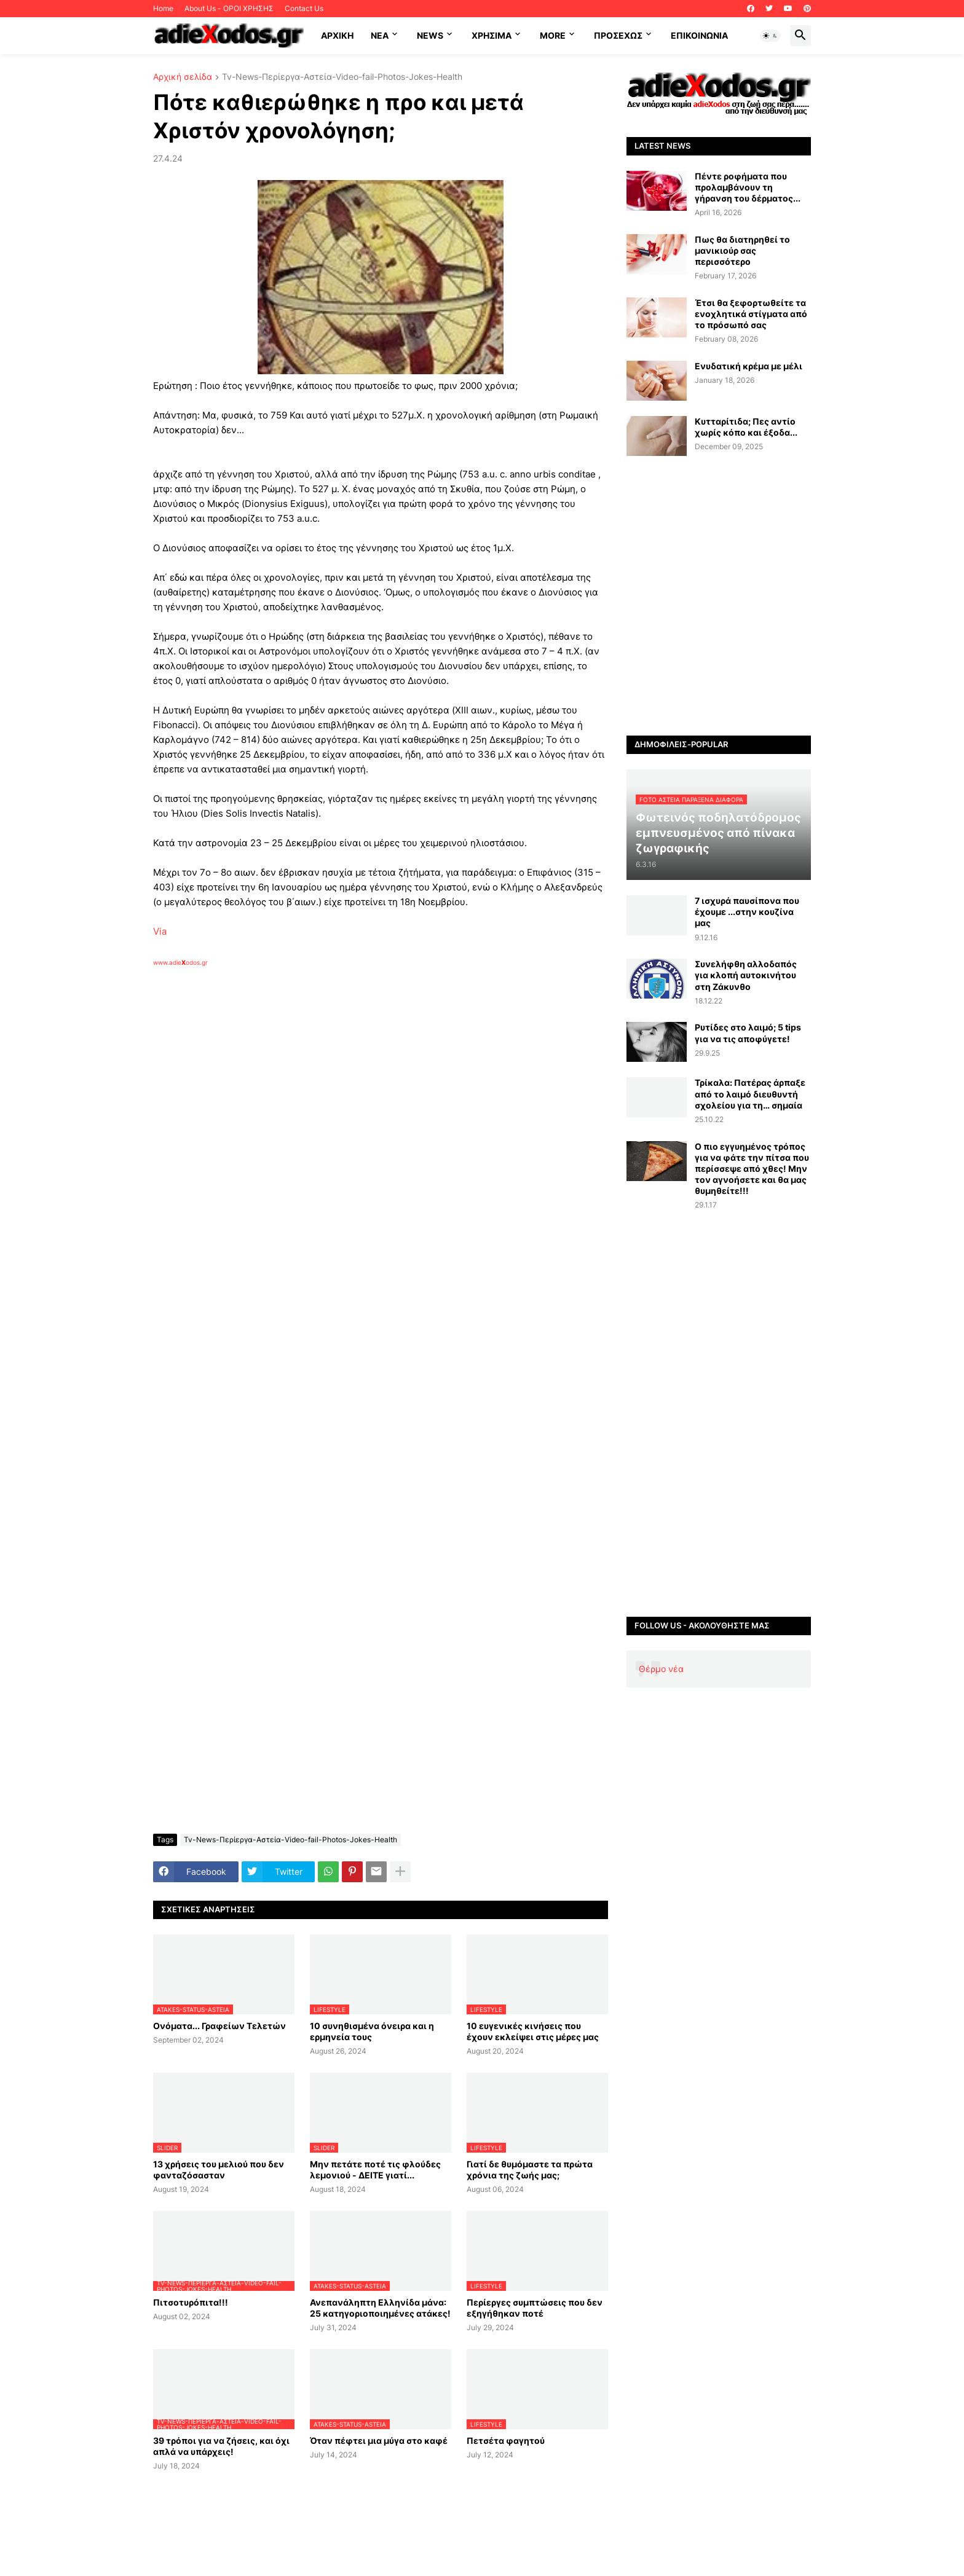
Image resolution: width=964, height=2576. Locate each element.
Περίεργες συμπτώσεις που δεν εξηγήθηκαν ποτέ (534, 2308)
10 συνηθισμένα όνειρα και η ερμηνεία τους (372, 2031)
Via (160, 931)
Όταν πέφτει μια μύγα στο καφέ (379, 2440)
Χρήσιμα (492, 35)
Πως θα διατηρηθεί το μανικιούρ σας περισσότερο (742, 250)
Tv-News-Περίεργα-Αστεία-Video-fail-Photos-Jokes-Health (342, 77)
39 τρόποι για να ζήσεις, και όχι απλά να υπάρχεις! (221, 2446)
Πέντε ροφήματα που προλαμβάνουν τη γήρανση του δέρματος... (747, 187)
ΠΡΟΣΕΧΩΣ (618, 35)
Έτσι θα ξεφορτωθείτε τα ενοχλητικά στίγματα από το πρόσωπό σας (751, 313)
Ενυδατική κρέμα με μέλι (748, 366)
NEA (380, 35)
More (553, 35)
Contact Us (304, 8)
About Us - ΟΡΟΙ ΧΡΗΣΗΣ (229, 8)
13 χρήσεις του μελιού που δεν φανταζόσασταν (218, 2169)
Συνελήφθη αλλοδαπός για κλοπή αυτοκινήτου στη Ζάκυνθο (746, 975)
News (430, 35)
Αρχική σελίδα (182, 77)
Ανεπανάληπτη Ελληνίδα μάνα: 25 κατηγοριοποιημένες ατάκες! (380, 2308)
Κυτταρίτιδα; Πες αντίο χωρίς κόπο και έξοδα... (746, 427)
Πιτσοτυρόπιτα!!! (190, 2302)
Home (163, 8)
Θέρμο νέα (661, 1668)
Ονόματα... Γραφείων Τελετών (219, 2025)
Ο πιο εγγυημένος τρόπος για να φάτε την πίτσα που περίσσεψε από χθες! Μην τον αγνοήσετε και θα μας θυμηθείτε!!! (752, 1168)
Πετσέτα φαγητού (506, 2440)
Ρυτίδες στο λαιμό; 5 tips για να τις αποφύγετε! (748, 1032)
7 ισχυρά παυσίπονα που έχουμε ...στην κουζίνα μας (747, 911)
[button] (770, 35)
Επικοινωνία (699, 35)
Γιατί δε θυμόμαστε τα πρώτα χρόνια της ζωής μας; (530, 2169)
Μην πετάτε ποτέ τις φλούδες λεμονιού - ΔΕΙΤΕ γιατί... (375, 2169)
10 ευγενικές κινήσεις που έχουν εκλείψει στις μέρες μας (533, 2031)
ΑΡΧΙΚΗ (337, 35)
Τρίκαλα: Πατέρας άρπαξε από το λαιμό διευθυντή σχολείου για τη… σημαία (750, 1093)
